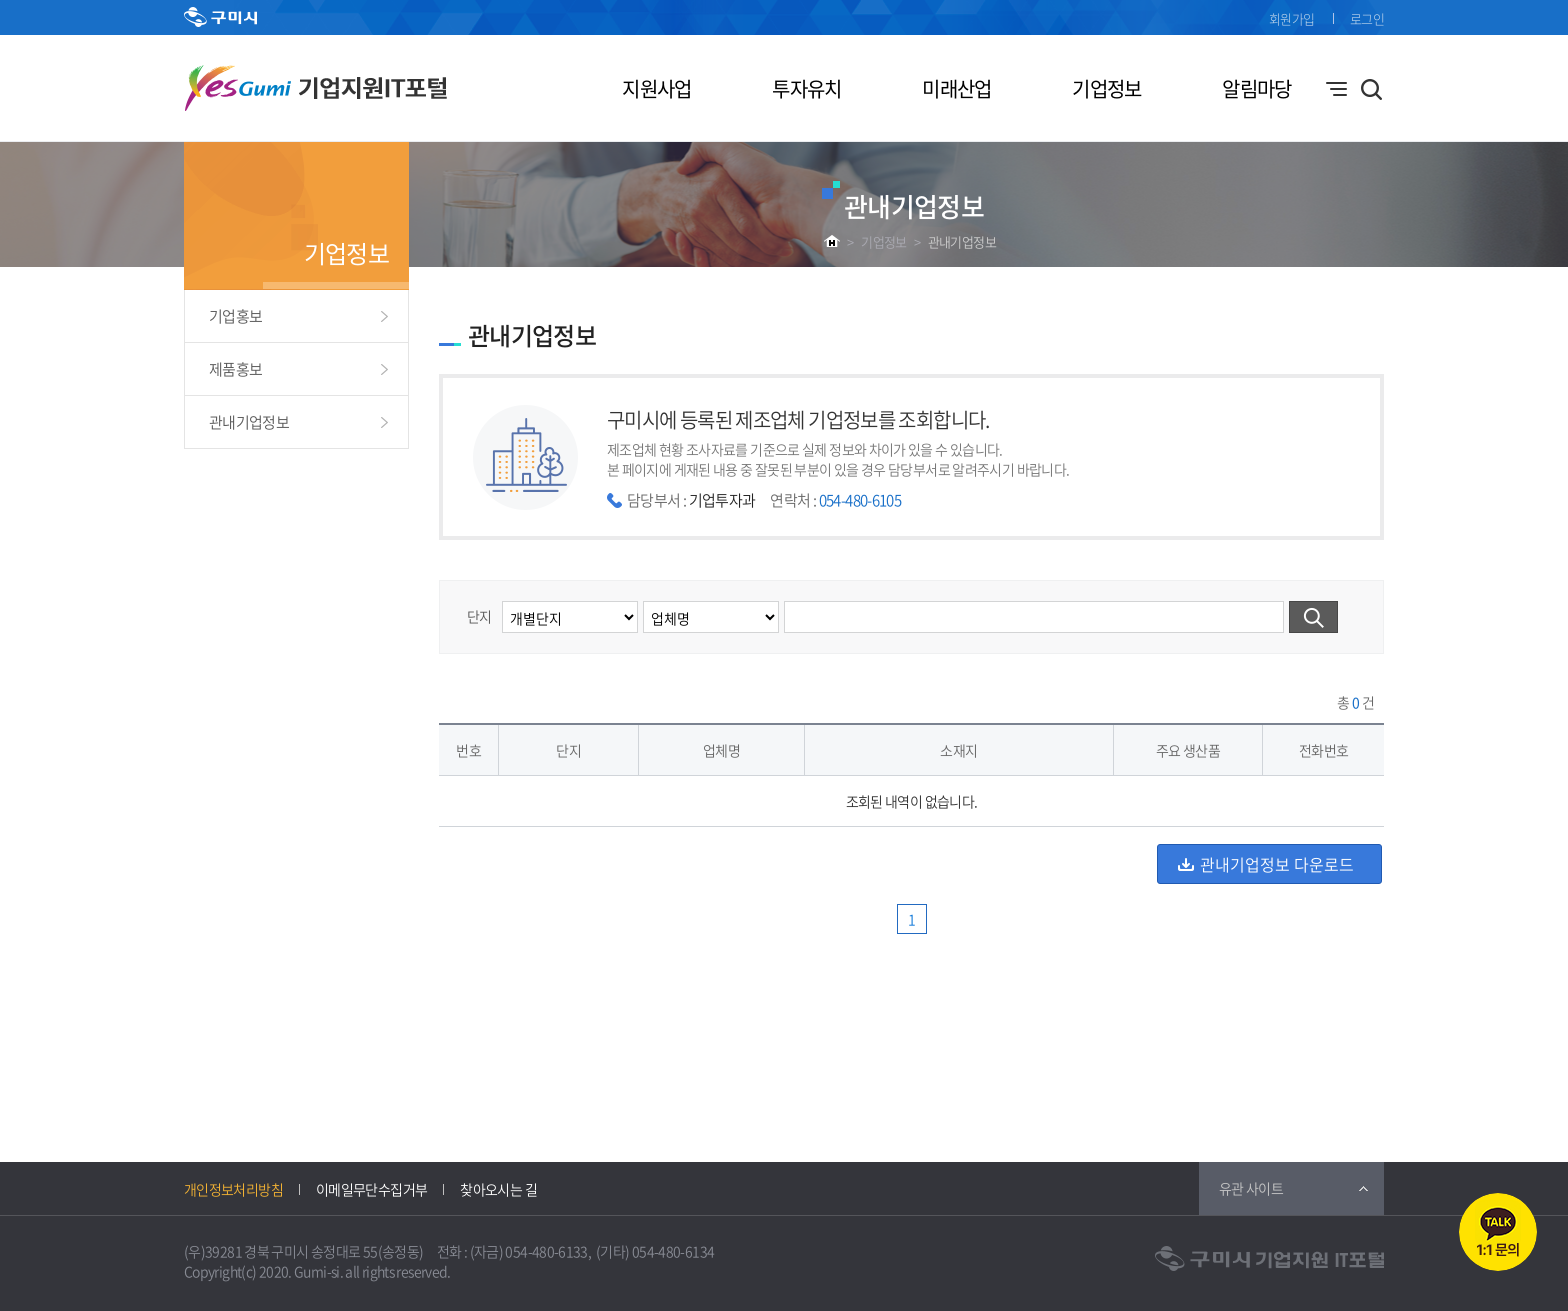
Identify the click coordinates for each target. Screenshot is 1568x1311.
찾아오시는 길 (498, 1189)
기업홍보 (235, 316)
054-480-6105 (860, 500)
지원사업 (656, 88)
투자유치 (806, 88)
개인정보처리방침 (233, 1189)
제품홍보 (235, 369)
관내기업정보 (962, 241)
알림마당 (1256, 88)
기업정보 (1106, 88)
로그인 (1367, 18)
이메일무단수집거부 (371, 1189)
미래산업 (956, 88)
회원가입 (1291, 18)
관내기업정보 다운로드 (1277, 864)
